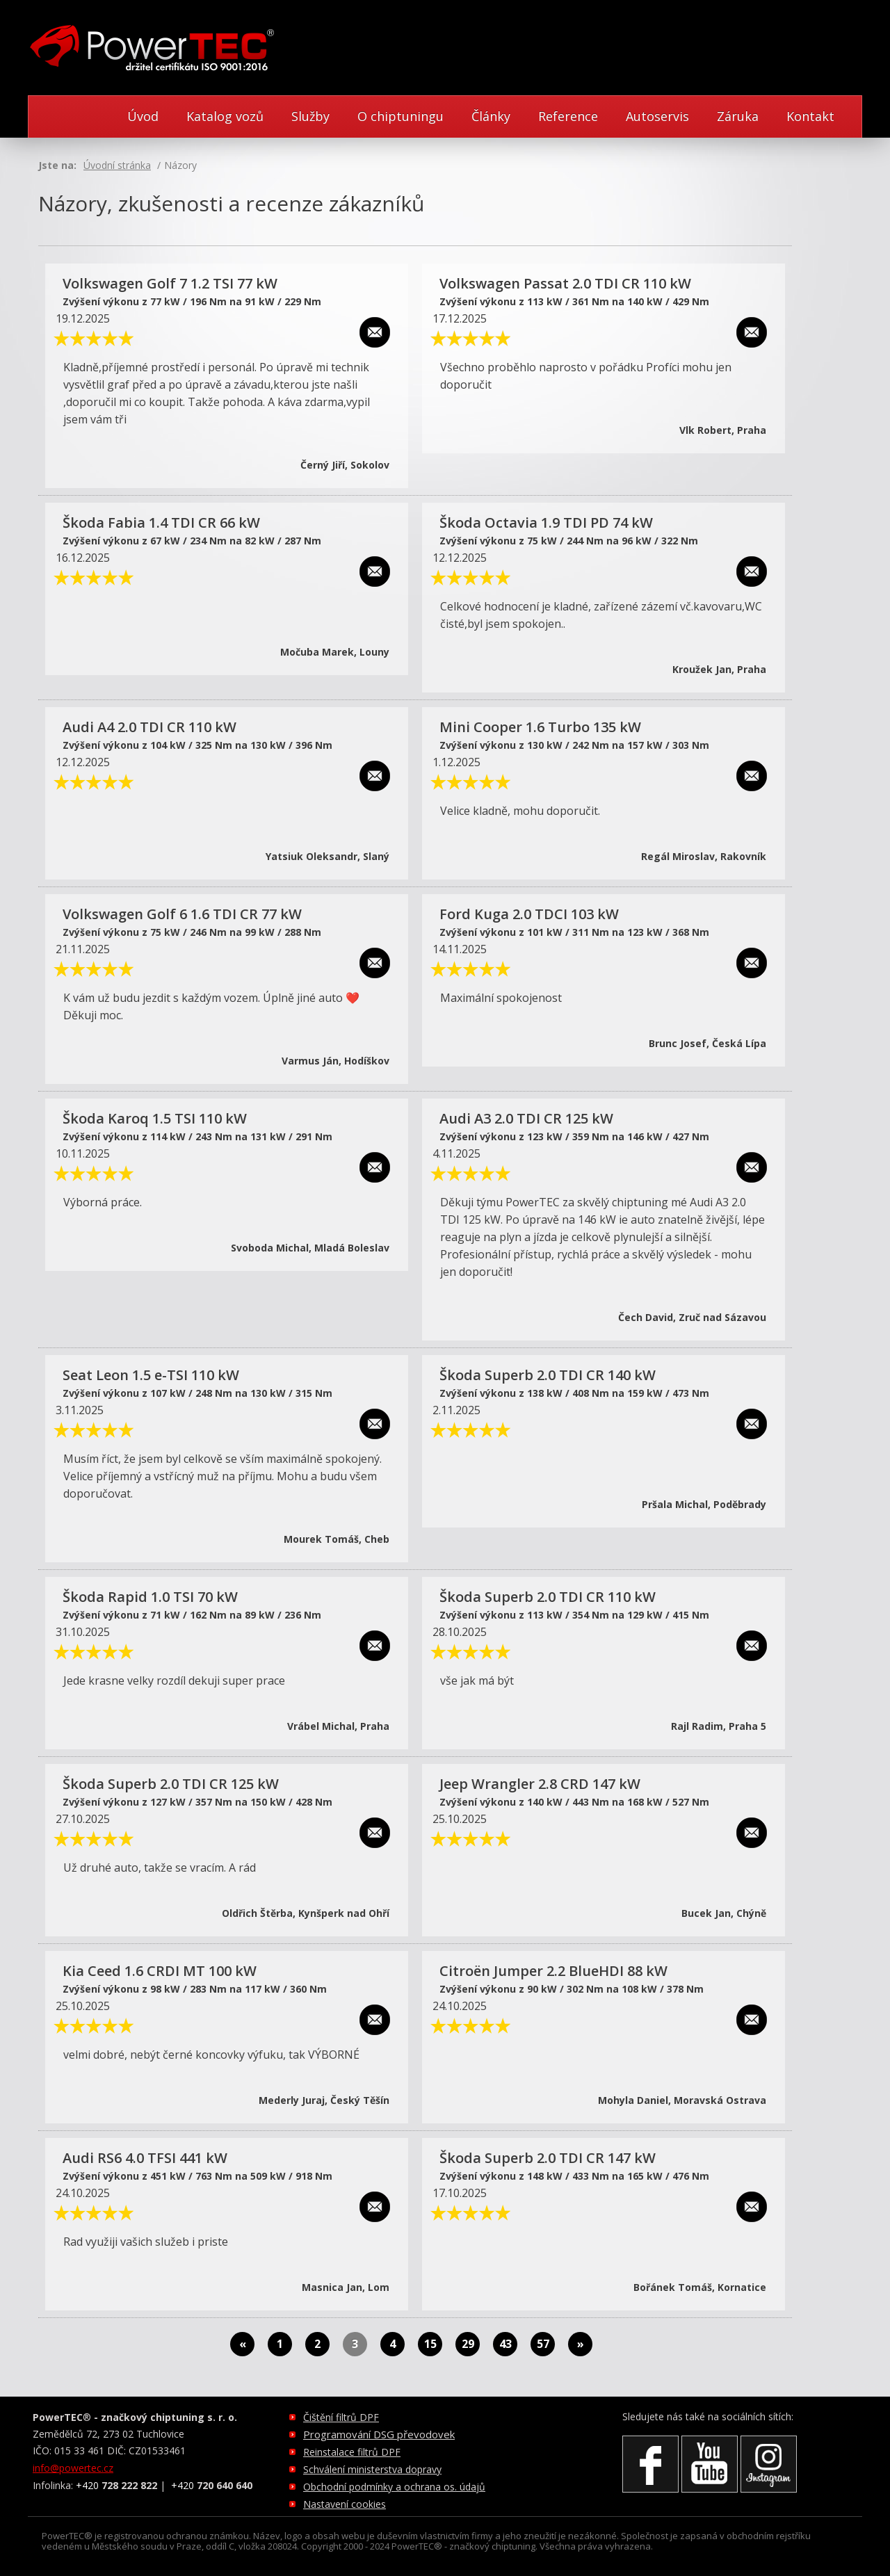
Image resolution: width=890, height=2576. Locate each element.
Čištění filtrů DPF (341, 2417)
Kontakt (810, 116)
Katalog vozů (225, 116)
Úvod (143, 116)
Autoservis (657, 116)
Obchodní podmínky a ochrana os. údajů (394, 2486)
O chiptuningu (400, 116)
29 (468, 2343)
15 (430, 2343)
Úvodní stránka (117, 165)
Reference (568, 116)
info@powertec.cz (73, 2467)
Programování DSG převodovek (379, 2434)
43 (505, 2343)
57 (543, 2343)
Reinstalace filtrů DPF (351, 2451)
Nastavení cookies (344, 2504)
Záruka (738, 116)
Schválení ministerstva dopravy (372, 2469)
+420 (116, 2485)
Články (490, 116)
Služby (310, 116)
